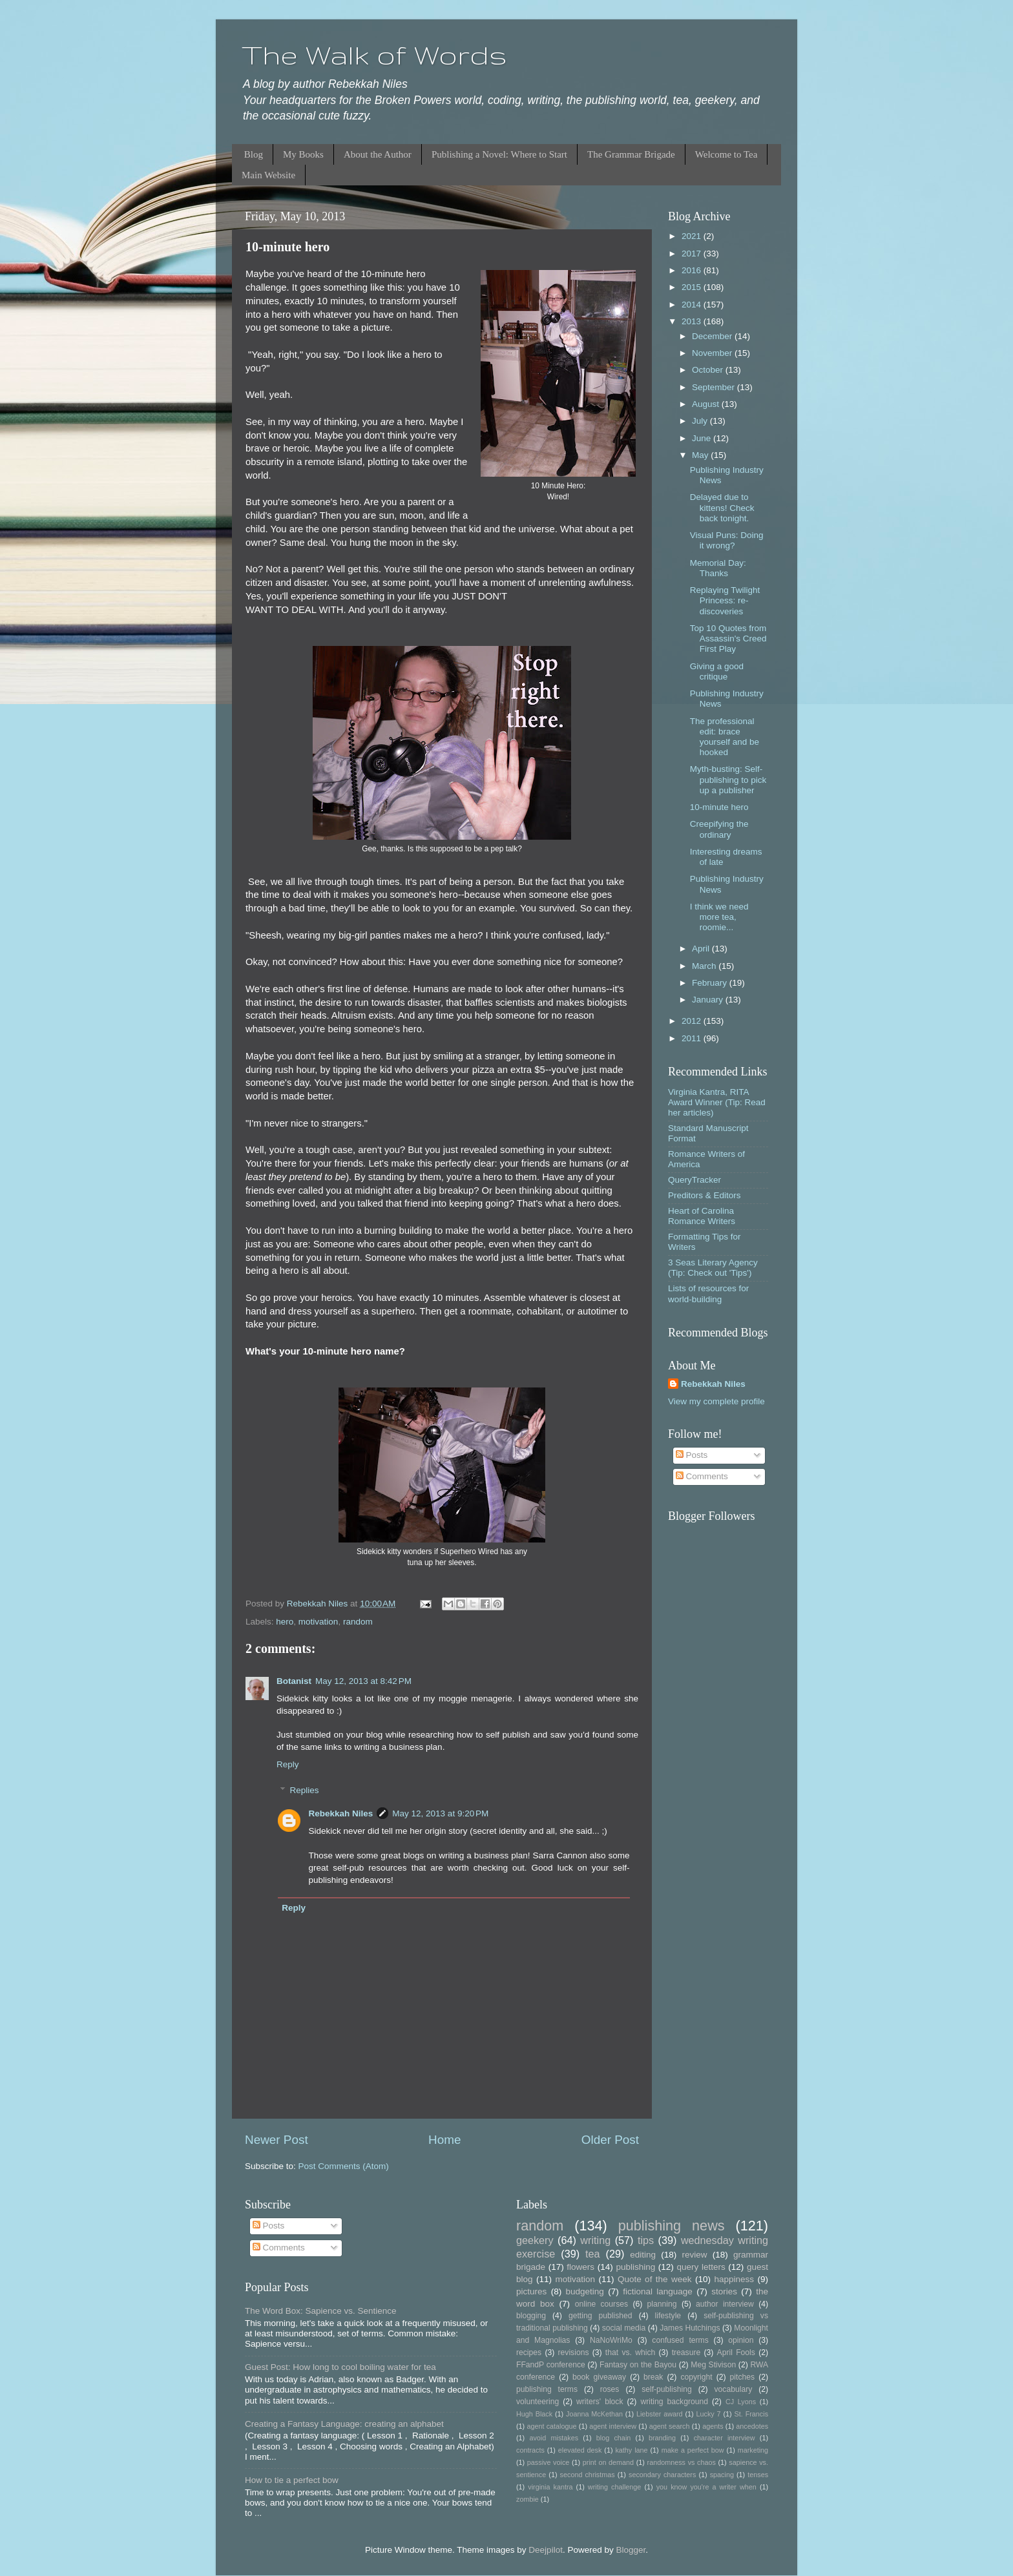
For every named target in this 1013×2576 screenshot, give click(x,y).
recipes (528, 2352)
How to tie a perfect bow (292, 2480)
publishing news (671, 2226)
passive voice (548, 2462)
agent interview (612, 2426)
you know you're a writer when (706, 2487)
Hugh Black (534, 2414)
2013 (693, 321)
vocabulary (734, 2389)
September (714, 387)
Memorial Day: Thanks (718, 568)
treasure (686, 2352)
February (710, 983)
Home (444, 2139)
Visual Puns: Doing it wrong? (727, 540)
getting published (600, 2315)
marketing (753, 2450)
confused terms (680, 2340)
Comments (702, 1476)
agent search (669, 2426)
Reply (288, 1764)
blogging (531, 2315)
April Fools (736, 2352)
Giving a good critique (717, 671)
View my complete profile (716, 1401)
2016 (693, 270)
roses (610, 2389)
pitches (742, 2377)
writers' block (599, 2401)
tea (592, 2253)
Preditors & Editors (704, 1195)
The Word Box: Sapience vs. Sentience (321, 2311)
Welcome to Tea (726, 154)
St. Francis (751, 2414)
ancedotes (752, 2426)
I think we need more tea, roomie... (719, 917)
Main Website (268, 175)
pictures (531, 2291)
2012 (693, 1021)
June (702, 438)
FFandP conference (550, 2364)
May (701, 455)
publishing (635, 2267)
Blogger (630, 2550)
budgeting (585, 2291)
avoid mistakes (553, 2438)
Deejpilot (545, 2550)
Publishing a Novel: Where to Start (499, 154)
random (358, 1621)
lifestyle (668, 2315)
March (705, 966)
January (709, 999)
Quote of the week (655, 2279)
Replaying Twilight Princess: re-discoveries (725, 600)
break (653, 2377)
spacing (722, 2474)
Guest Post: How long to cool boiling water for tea (340, 2367)
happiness (734, 2279)
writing (595, 2240)
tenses (757, 2474)
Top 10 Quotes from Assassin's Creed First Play (728, 638)
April (702, 948)
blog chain (613, 2438)
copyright (696, 2377)
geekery (535, 2240)
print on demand (608, 2462)
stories (724, 2291)
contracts (530, 2450)
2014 (693, 304)
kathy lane (631, 2450)
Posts (692, 1455)
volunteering (537, 2401)
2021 (693, 236)
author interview (725, 2304)
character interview (724, 2438)
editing (643, 2254)
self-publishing (667, 2389)
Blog (253, 154)
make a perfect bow (693, 2450)
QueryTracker (694, 1180)
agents (712, 2426)
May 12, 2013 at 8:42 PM (363, 1681)
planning (662, 2304)
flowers (580, 2267)
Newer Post (276, 2139)
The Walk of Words (374, 55)
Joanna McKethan (594, 2414)
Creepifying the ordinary (719, 829)
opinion (740, 2340)
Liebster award (659, 2414)
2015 (693, 287)
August (707, 404)
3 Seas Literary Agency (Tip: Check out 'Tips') (713, 1268)
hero (284, 1621)
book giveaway (599, 2377)
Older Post (610, 2139)
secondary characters (662, 2474)
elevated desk (580, 2450)
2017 (693, 253)
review (694, 2254)
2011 (693, 1038)
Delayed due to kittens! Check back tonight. (722, 507)
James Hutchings (690, 2327)
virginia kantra (550, 2487)
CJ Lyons (741, 2401)
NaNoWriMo (611, 2340)
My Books (303, 154)
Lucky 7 (708, 2414)
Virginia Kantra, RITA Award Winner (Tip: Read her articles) (717, 1102)
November (713, 353)
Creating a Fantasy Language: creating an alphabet (344, 2424)
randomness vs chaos (681, 2462)
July (701, 421)
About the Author (378, 154)
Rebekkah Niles (341, 1813)
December (713, 336)
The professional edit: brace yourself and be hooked (724, 737)
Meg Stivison (713, 2364)
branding (662, 2438)
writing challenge (614, 2487)
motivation (318, 1621)
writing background (674, 2401)
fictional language (658, 2291)
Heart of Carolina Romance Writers (701, 1216)
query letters (701, 2267)
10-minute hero (719, 807)
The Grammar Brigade (631, 154)
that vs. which (630, 2352)
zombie (527, 2499)
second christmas (587, 2474)
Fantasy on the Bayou (638, 2364)
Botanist (294, 1681)
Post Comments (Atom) (343, 2166)
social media (624, 2327)
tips (646, 2240)
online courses (601, 2304)
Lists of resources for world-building (708, 1293)
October (709, 370)
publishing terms (547, 2389)
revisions (573, 2352)
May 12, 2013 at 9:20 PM (440, 1813)
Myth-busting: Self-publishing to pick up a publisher (728, 779)
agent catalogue (551, 2426)
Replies (304, 1790)
